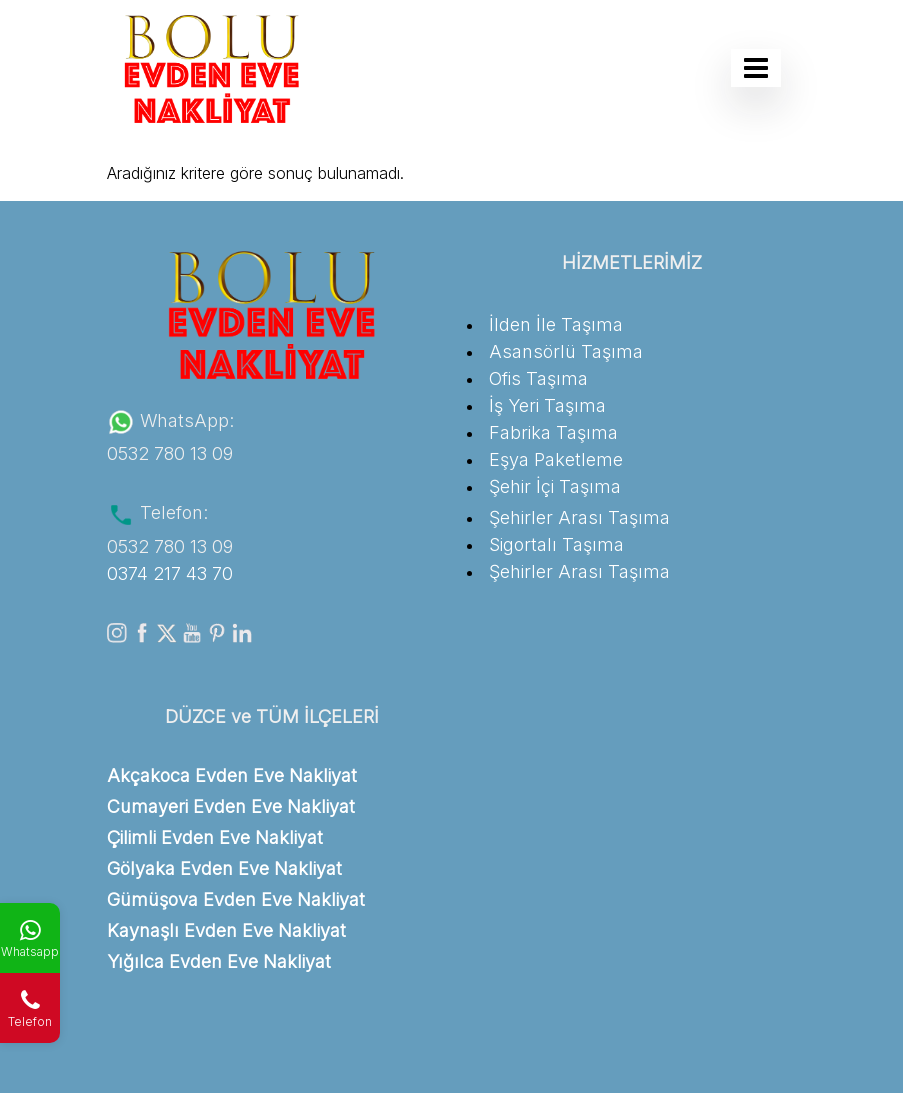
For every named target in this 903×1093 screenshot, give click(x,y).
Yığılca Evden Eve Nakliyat (219, 961)
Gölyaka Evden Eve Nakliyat (224, 868)
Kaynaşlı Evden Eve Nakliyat (226, 930)
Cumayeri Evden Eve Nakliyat (231, 806)
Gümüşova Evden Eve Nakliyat (236, 899)
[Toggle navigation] (756, 68)
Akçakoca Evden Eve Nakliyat (232, 775)
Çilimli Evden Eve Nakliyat (215, 837)
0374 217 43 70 (170, 573)
